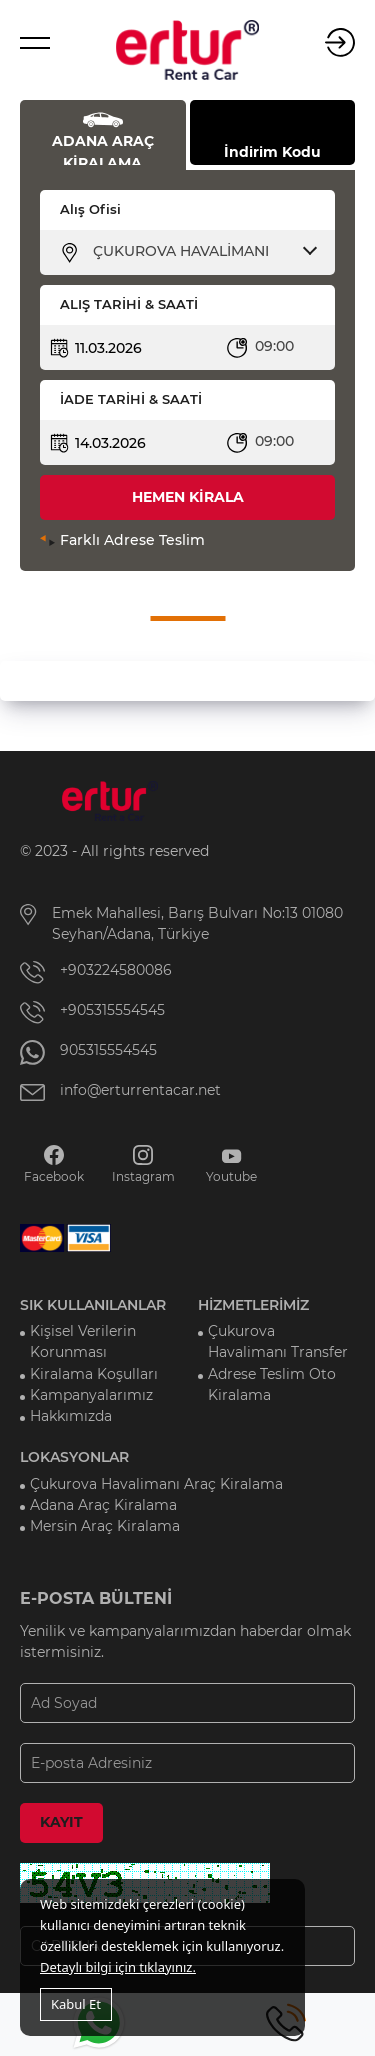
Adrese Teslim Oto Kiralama (272, 1384)
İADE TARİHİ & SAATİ (131, 399)
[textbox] (200, 251)
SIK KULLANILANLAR (93, 1305)
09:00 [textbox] (274, 346)
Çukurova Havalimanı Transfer (278, 1341)
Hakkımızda (71, 1416)
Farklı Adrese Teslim (132, 540)
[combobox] (200, 251)
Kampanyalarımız (91, 1395)
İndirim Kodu (272, 152)
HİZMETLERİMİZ (253, 1305)
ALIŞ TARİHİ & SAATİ (129, 304)
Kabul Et (76, 2004)
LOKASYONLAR (74, 1457)
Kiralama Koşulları (94, 1374)
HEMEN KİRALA (188, 497)
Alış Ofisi (90, 209)
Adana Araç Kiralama (103, 1505)
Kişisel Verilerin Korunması (83, 1341)
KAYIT (61, 1822)
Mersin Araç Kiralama (105, 1526)
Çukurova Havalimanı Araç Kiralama (156, 1484)
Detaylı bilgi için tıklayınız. (118, 1967)
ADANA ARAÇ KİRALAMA (103, 149)
